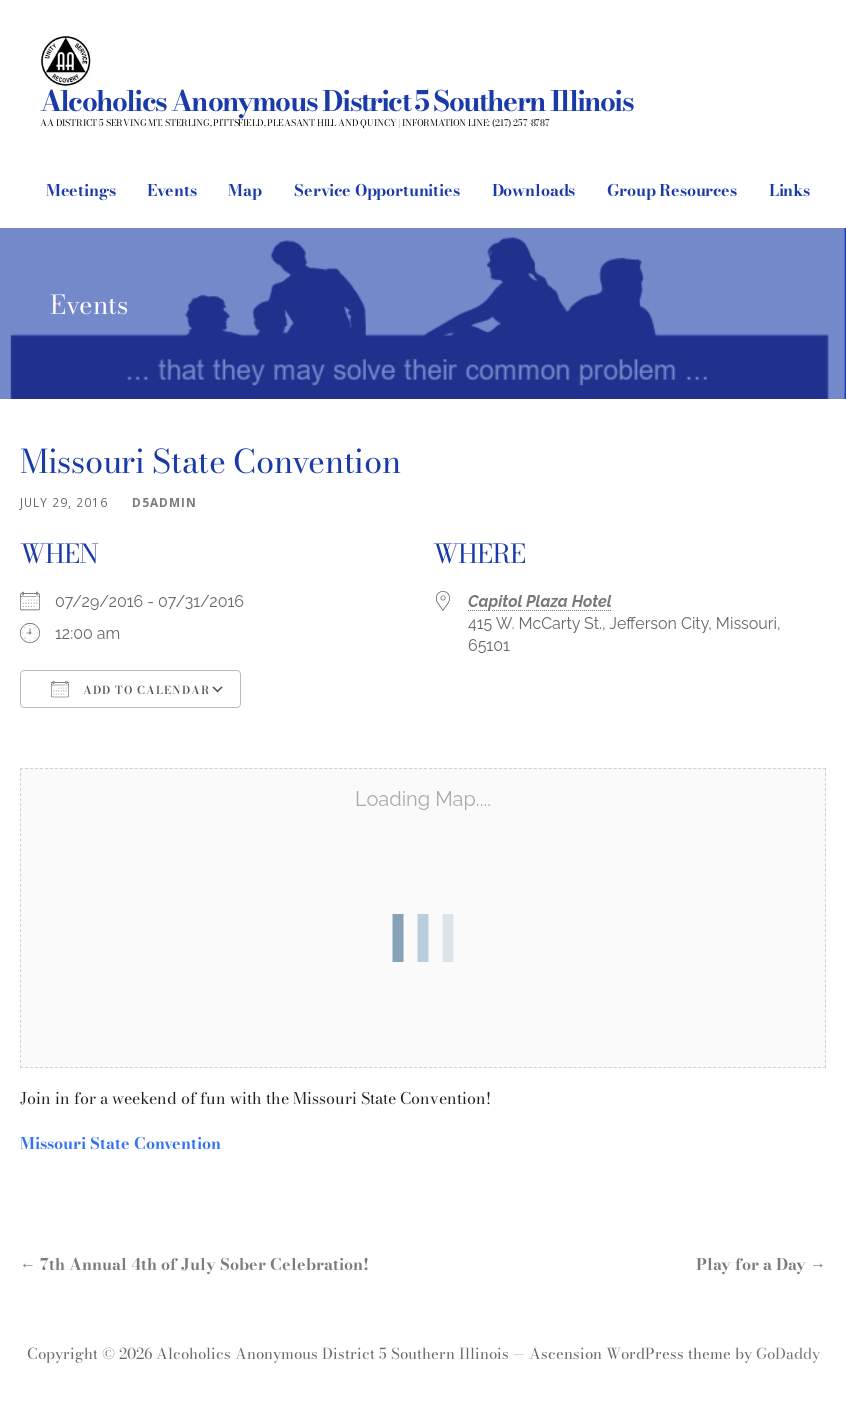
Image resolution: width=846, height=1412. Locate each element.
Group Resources (672, 190)
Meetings (81, 190)
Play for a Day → (761, 1264)
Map (245, 190)
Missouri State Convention (120, 1143)
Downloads (534, 190)
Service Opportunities (377, 190)
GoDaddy (788, 1353)
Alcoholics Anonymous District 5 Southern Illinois (336, 100)
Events (171, 190)
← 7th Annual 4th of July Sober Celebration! (194, 1264)
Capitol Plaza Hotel (540, 601)
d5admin (164, 502)
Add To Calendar (130, 689)
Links (789, 190)
